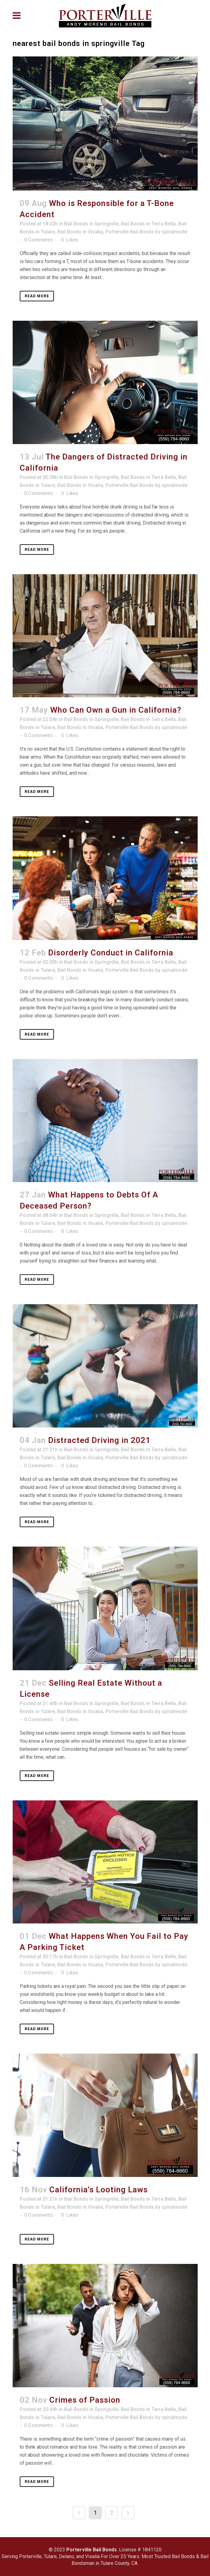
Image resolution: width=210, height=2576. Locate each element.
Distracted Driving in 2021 (99, 1440)
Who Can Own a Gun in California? (115, 710)
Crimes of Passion (84, 2400)
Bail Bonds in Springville (91, 224)
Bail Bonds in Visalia (80, 232)
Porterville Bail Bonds (129, 232)
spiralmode (174, 232)
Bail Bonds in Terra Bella (148, 224)
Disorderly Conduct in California (110, 952)
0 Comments (38, 240)
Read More (37, 296)
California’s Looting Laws (98, 2189)
